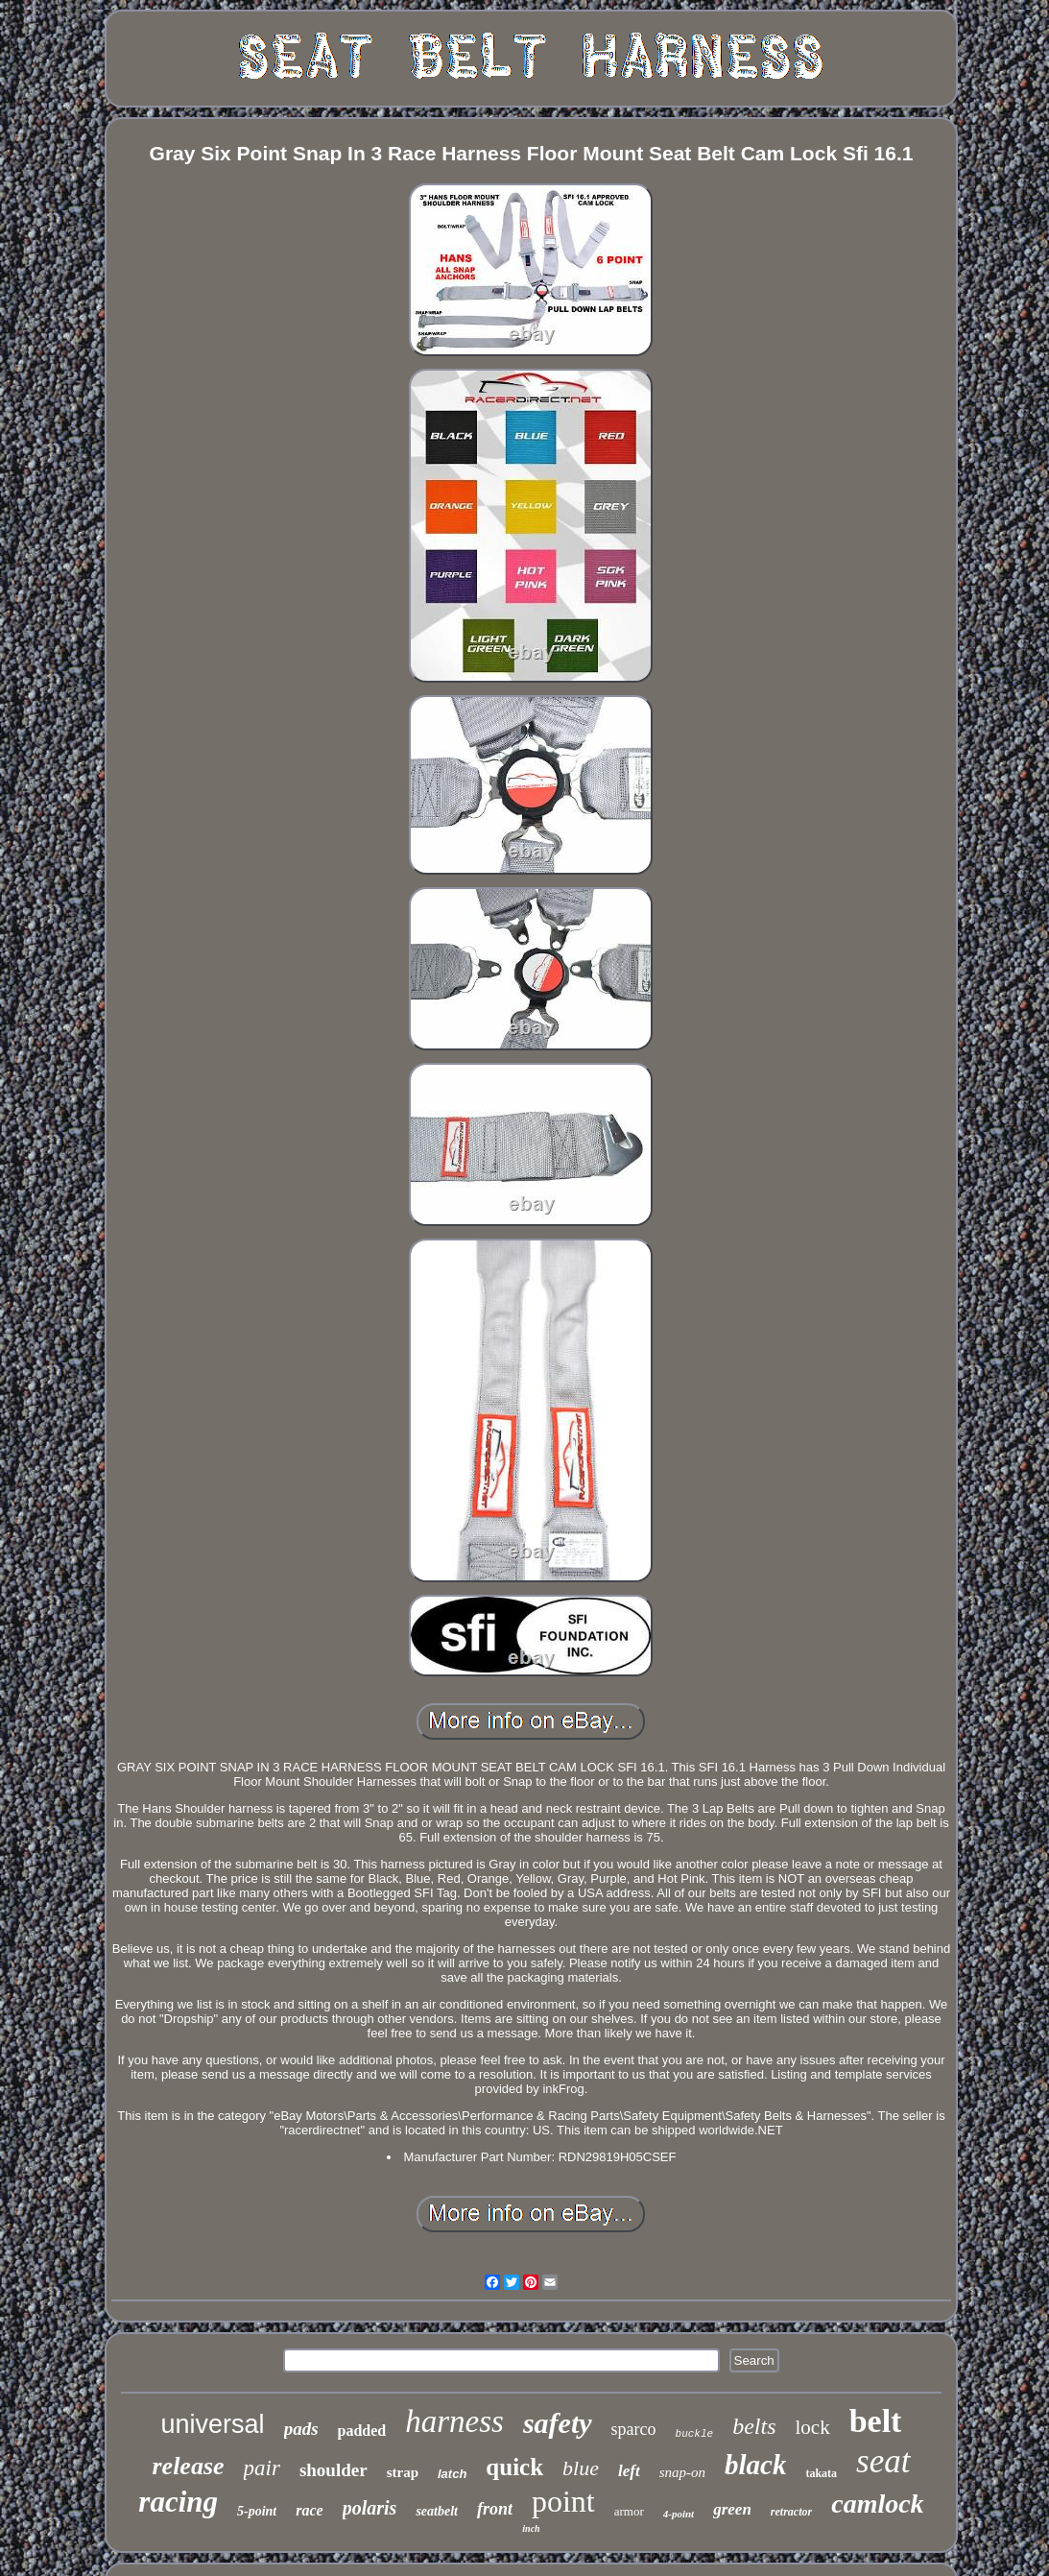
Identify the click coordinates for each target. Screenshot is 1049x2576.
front (495, 2508)
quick (514, 2467)
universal (213, 2424)
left (629, 2471)
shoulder (333, 2470)
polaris (370, 2507)
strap (402, 2472)
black (755, 2464)
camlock (877, 2503)
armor (629, 2511)
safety (557, 2423)
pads (301, 2429)
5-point (256, 2511)
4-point (678, 2513)
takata (821, 2473)
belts (753, 2426)
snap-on (682, 2472)
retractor (791, 2511)
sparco (633, 2429)
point (563, 2501)
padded (362, 2430)
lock (812, 2427)
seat (883, 2461)
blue (580, 2468)
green (732, 2509)
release (188, 2466)
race (309, 2510)
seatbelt (437, 2511)
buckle (695, 2434)
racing (178, 2501)
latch (452, 2474)
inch (530, 2528)
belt (875, 2421)
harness (454, 2421)
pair (262, 2468)
